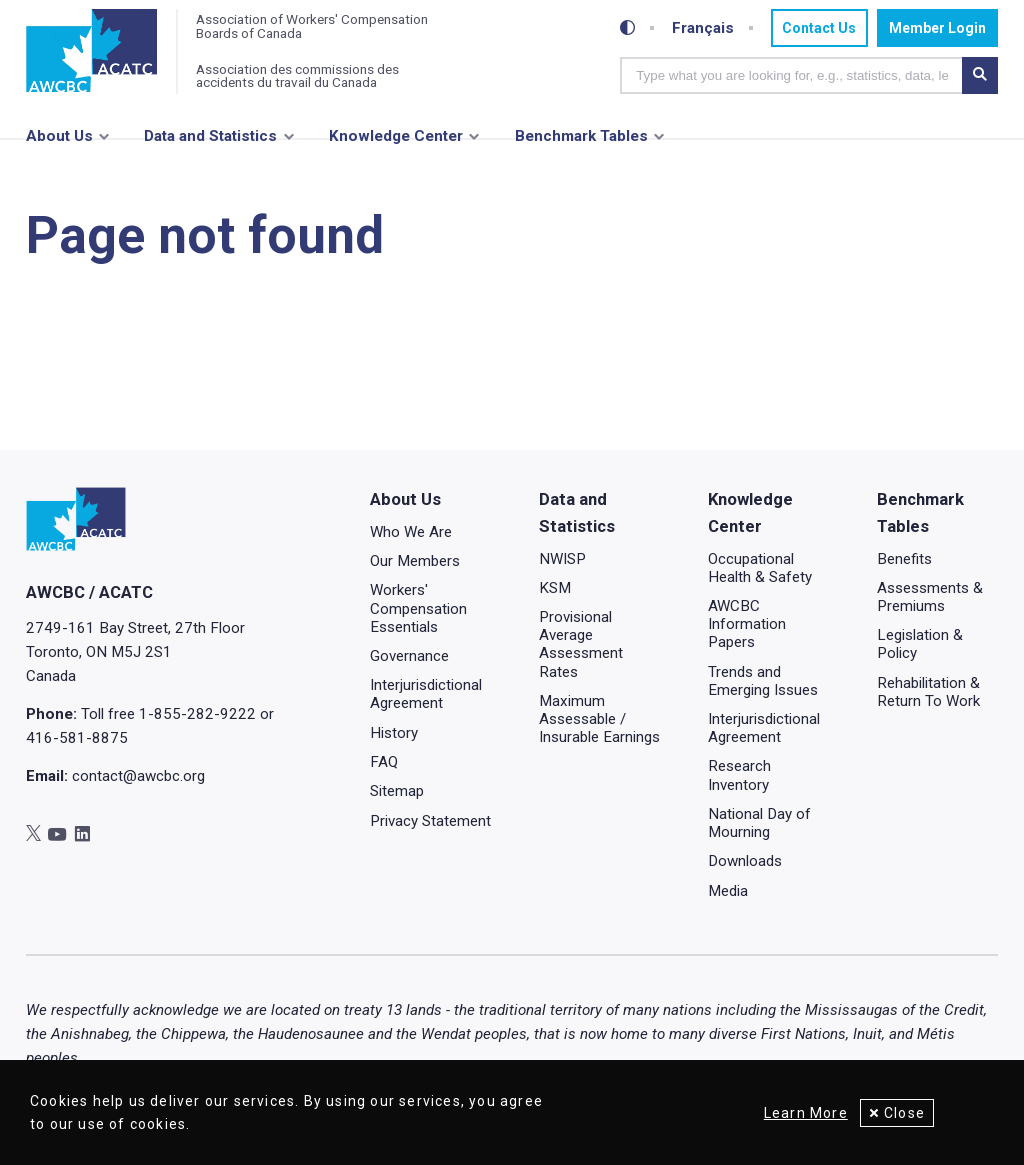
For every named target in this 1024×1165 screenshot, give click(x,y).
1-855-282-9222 (197, 714)
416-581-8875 (77, 738)
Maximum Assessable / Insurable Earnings (599, 718)
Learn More (803, 1113)
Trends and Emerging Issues (763, 680)
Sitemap (397, 791)
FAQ (384, 762)
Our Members (415, 561)
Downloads (745, 861)
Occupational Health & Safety (760, 567)
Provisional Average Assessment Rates (581, 644)
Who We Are (411, 531)
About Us (59, 137)
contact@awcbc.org (138, 776)
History (394, 732)
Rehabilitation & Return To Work (928, 691)
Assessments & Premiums (930, 596)
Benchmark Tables (581, 137)
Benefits (904, 558)
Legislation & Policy (920, 644)
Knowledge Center (396, 137)
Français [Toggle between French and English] (702, 28)
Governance (409, 656)
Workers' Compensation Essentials (418, 608)
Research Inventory (739, 775)
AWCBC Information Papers (747, 624)
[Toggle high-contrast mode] (627, 28)
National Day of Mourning (759, 822)
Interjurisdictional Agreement (426, 694)
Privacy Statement (430, 820)
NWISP (562, 558)
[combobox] (791, 75)
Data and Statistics (210, 137)
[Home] (92, 52)
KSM (555, 587)
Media (728, 890)
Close (904, 1113)
